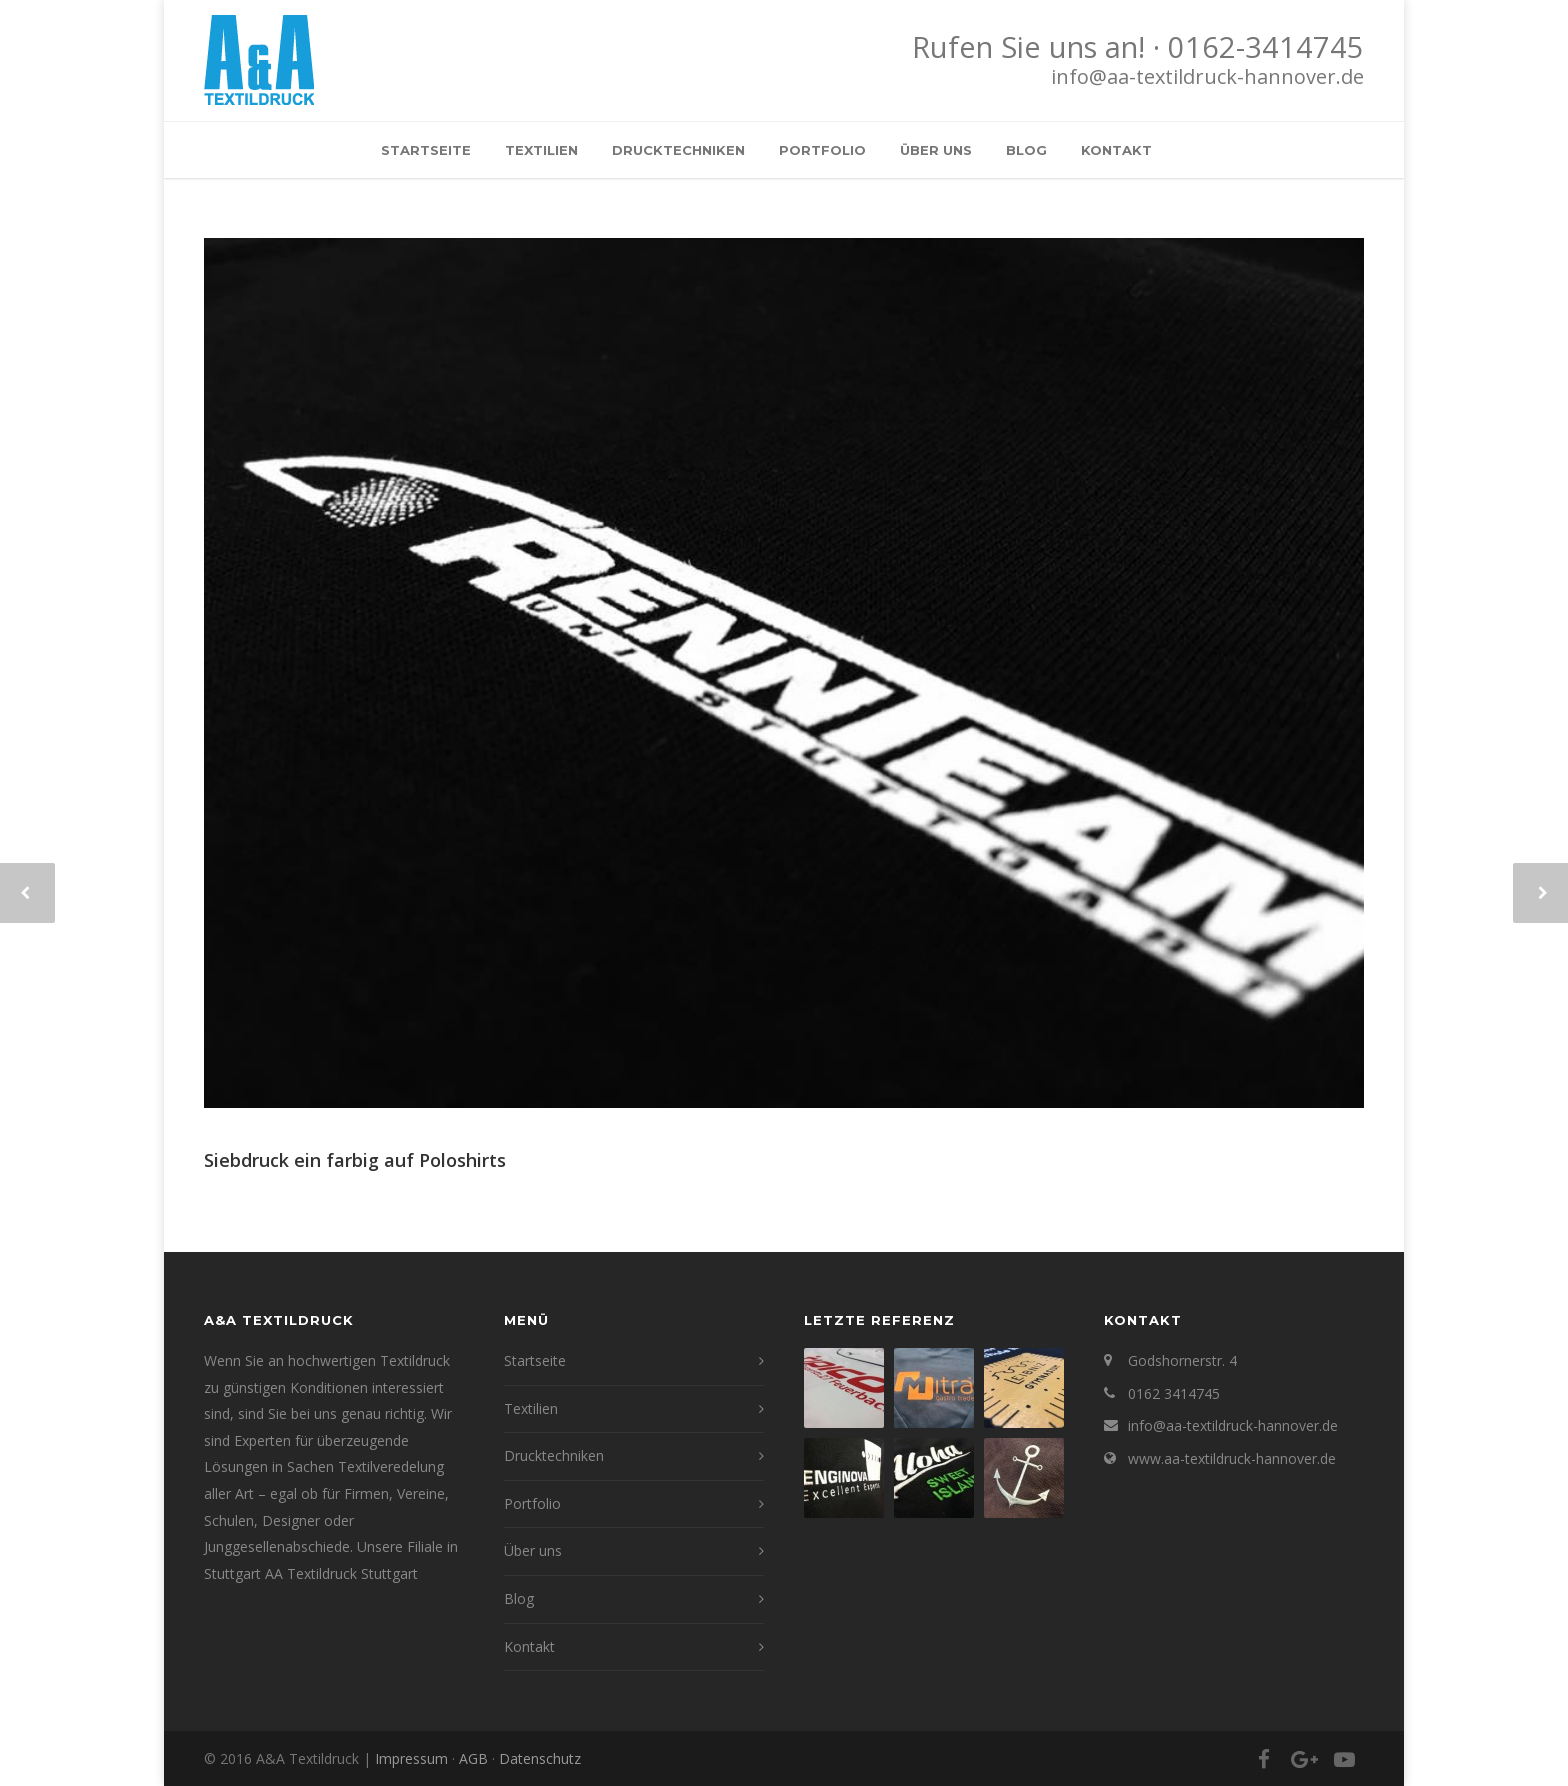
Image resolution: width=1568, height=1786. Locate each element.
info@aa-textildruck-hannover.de (1207, 76)
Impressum (411, 1758)
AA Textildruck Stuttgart (341, 1573)
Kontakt (1116, 150)
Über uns (936, 150)
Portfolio (822, 150)
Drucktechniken (678, 150)
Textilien (541, 150)
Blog (1026, 150)
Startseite (426, 150)
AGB (473, 1758)
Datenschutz (540, 1758)
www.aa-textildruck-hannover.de (1232, 1458)
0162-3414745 (1266, 47)
